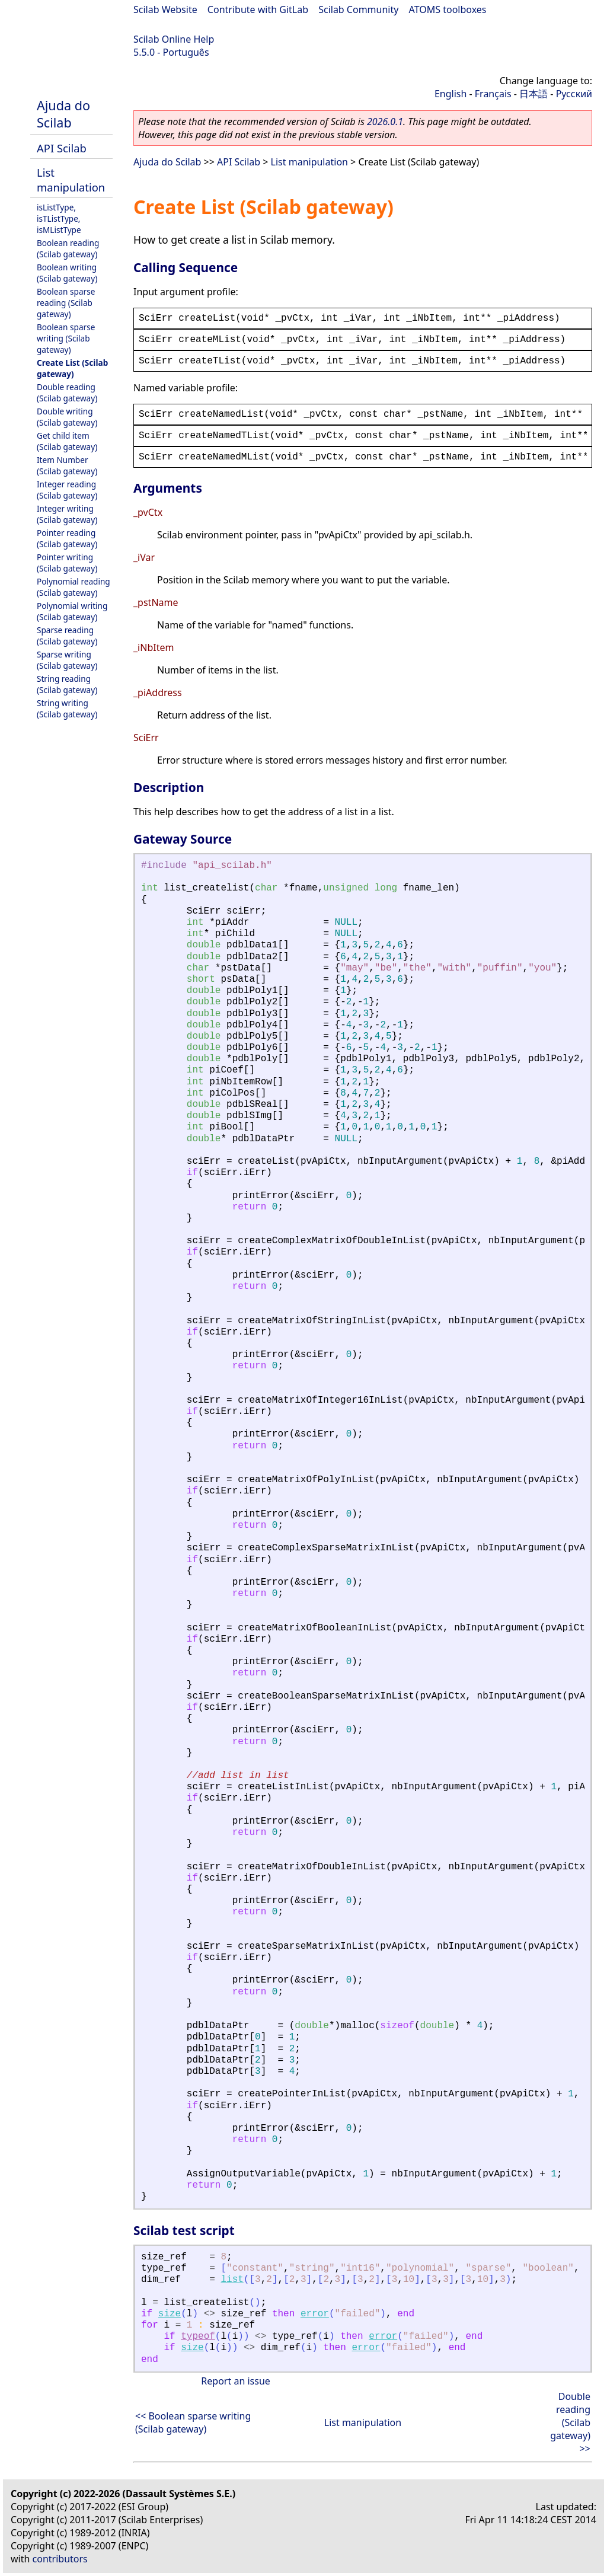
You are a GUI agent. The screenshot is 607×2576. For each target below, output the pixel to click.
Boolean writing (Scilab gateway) (67, 272)
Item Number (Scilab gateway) (67, 465)
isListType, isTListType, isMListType (59, 218)
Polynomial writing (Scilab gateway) (72, 611)
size (169, 2314)
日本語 (533, 93)
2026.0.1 (385, 121)
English (451, 93)
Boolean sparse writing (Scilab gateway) (66, 338)
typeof (198, 2336)
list (232, 2279)
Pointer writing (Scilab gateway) (67, 562)
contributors (60, 2558)
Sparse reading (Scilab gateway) (67, 635)
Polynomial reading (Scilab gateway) (73, 587)
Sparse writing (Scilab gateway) (67, 660)
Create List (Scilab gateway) (72, 368)
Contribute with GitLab (257, 9)
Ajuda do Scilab (63, 114)
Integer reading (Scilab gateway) (67, 489)
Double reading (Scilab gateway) (67, 392)
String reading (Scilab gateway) (67, 684)
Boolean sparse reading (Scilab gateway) (66, 303)
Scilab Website (165, 9)
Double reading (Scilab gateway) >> (570, 2422)
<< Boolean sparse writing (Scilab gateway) (193, 2422)
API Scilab (62, 148)
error (315, 2314)
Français (493, 93)
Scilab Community (358, 9)
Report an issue (235, 2380)
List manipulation (71, 179)
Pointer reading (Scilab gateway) (67, 538)
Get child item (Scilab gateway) (67, 441)
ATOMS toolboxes (448, 9)
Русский (574, 93)
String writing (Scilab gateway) (67, 708)
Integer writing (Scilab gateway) (67, 514)
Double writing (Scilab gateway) (67, 417)
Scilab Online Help (173, 39)
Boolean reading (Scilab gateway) (68, 248)
